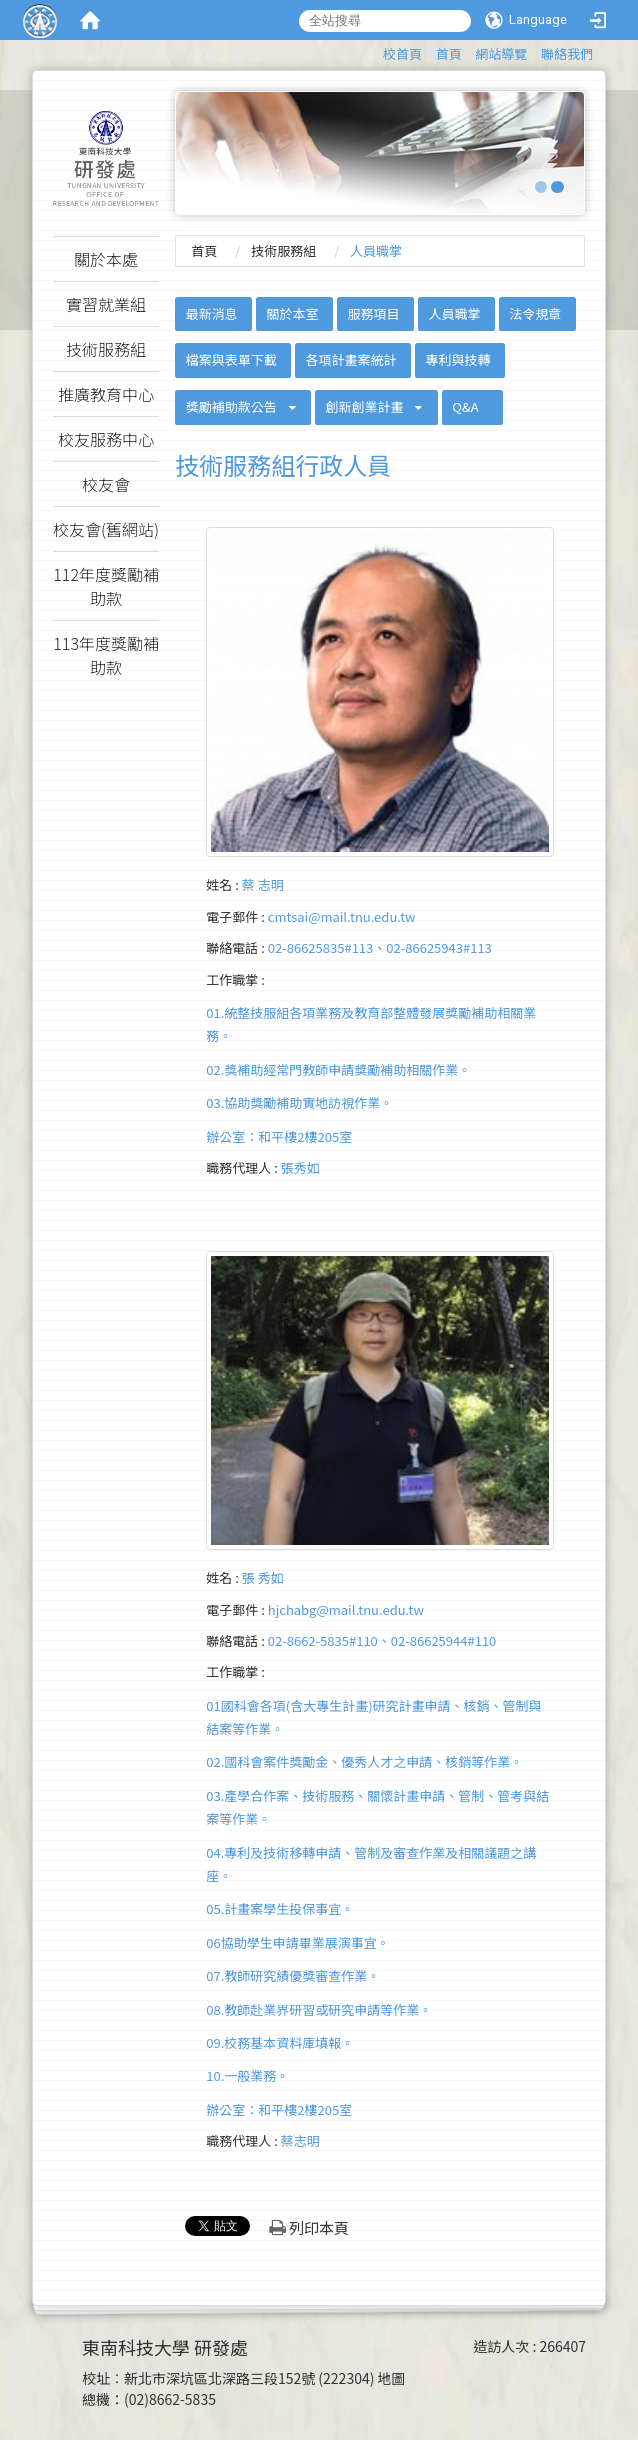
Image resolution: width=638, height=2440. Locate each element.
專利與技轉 (457, 359)
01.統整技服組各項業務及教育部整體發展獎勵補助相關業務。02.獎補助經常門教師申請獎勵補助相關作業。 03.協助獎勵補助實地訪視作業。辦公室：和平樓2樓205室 (371, 1074)
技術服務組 (283, 250)
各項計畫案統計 (351, 359)
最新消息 (212, 313)
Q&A (465, 406)
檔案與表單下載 (231, 359)
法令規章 (535, 313)
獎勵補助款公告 (231, 406)
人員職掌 (454, 313)
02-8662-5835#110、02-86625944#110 (382, 1640)
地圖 (392, 2378)
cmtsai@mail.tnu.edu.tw (342, 916)
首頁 (449, 53)
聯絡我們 (567, 53)
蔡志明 (300, 2140)
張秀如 (300, 1167)
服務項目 (373, 313)
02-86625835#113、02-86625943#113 (380, 947)
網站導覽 (501, 53)
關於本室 (293, 313)
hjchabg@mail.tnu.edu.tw (346, 1609)
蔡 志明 (263, 884)
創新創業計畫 (365, 406)
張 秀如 (263, 1577)
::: (373, 50)
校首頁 (402, 53)
